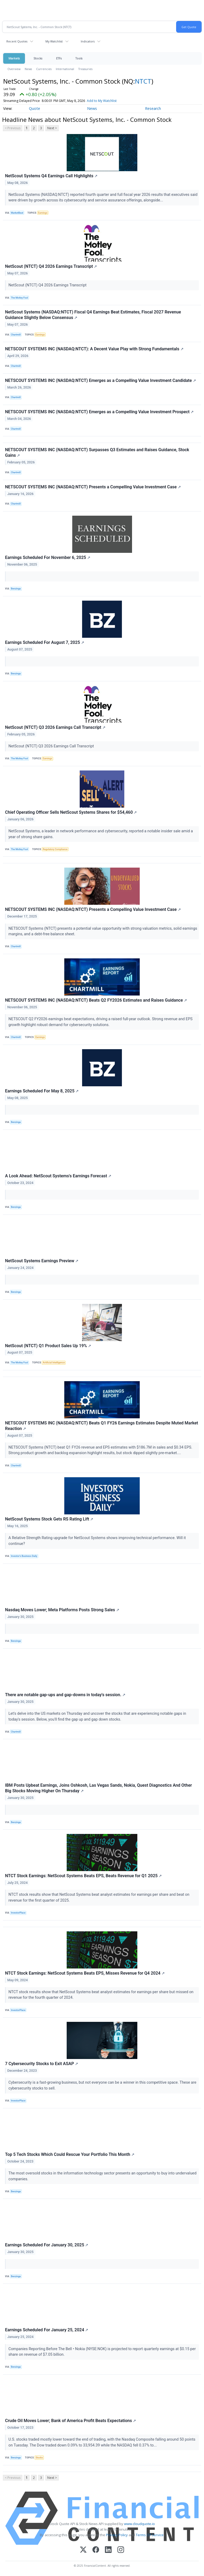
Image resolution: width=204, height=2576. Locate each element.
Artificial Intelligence (54, 1362)
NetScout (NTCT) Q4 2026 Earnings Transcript (51, 266)
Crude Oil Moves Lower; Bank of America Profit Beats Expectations (70, 2420)
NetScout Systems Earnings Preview (41, 1260)
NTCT (143, 81)
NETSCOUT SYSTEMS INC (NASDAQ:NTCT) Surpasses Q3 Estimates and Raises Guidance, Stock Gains (97, 452)
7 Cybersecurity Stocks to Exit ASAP (41, 2063)
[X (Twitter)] (83, 2550)
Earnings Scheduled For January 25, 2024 (46, 2329)
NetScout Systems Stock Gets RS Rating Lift (49, 1519)
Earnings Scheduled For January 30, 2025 (46, 2244)
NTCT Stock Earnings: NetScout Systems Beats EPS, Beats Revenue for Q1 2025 (83, 1875)
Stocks (37, 58)
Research (153, 108)
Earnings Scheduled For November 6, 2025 (47, 557)
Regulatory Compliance (55, 849)
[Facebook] (95, 2550)
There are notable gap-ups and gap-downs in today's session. (65, 1694)
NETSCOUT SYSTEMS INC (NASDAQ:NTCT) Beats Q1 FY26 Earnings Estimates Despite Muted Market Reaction (101, 1425)
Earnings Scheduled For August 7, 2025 (44, 642)
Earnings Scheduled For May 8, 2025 (42, 1090)
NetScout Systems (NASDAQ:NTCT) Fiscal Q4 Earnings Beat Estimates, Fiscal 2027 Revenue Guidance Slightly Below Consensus (93, 314)
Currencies (44, 69)
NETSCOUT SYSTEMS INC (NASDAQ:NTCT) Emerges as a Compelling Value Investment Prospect (99, 411)
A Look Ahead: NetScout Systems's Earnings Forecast (58, 1175)
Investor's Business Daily (24, 1556)
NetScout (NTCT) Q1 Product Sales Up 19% (48, 1345)
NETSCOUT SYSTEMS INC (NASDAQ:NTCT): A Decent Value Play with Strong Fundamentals (94, 348)
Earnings (42, 213)
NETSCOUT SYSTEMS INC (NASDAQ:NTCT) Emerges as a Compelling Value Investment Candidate (100, 380)
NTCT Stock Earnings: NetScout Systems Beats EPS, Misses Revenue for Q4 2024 (85, 1973)
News (28, 69)
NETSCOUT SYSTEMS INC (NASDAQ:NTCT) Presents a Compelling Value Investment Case (93, 486)
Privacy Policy (117, 2534)
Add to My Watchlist (102, 100)
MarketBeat (17, 213)
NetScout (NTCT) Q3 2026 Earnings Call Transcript (55, 727)
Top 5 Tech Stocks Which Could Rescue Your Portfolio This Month (69, 2154)
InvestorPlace (18, 1912)
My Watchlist (54, 41)
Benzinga (16, 588)
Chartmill (16, 334)
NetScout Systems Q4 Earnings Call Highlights (51, 175)
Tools (78, 58)
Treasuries (85, 69)
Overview (13, 69)
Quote (34, 108)
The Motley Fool (19, 297)
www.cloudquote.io (139, 2523)
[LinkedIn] (108, 2550)
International (65, 69)
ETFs (59, 58)
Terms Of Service (150, 2534)
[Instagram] (120, 2550)
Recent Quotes (16, 41)
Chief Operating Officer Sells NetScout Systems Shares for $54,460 (71, 812)
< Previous (12, 128)
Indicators (88, 41)
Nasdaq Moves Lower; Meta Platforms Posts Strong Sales (62, 1609)
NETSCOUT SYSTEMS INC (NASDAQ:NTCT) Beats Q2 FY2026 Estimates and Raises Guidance (96, 1000)
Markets (14, 58)
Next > (52, 128)
